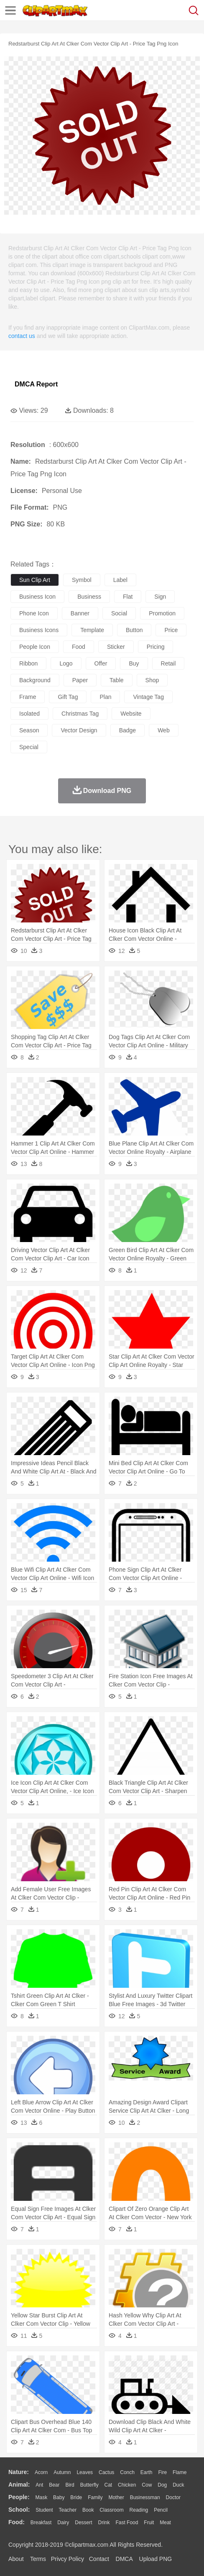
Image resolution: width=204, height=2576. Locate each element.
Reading (139, 2510)
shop (152, 680)
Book (88, 2510)
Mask (41, 2497)
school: (19, 2509)
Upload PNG (155, 2559)
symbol (82, 580)
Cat (108, 2485)
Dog (162, 2485)
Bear (54, 2485)
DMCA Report (36, 384)
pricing (156, 646)
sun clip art (34, 580)
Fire (162, 2472)
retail (168, 663)
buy (134, 663)
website (130, 713)
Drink (104, 2522)
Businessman (145, 2497)
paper (80, 680)
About (16, 2559)
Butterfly (89, 2485)
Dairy (63, 2522)
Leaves (84, 2472)
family (95, 2497)
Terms (38, 2559)
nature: (18, 2472)
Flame (179, 2472)
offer (100, 663)
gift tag (68, 697)
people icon (34, 646)
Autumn (62, 2472)
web (164, 730)
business (89, 596)
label (120, 580)
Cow (147, 2485)
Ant (39, 2485)
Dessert (83, 2522)
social (119, 613)
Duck (178, 2485)
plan (105, 697)
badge (127, 730)
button (134, 630)
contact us (21, 336)
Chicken (127, 2485)
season (29, 730)
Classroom (111, 2510)
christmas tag (80, 713)
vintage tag (148, 697)
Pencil (161, 2510)
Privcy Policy (67, 2559)
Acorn (41, 2472)
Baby (58, 2497)
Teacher (68, 2510)
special (28, 747)
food (78, 646)
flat (128, 596)
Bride (76, 2497)
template (92, 630)
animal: (19, 2484)
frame (27, 697)
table (116, 680)
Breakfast (41, 2522)
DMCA (124, 2559)
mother (116, 2497)
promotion (162, 613)
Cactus (106, 2472)
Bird (69, 2485)
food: (16, 2522)
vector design (79, 730)
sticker (116, 646)
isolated (29, 713)
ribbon (28, 663)
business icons (39, 630)
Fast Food (126, 2522)
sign (160, 596)
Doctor (173, 2497)
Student (44, 2510)
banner (80, 613)
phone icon (34, 613)
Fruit (149, 2522)
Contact (99, 2559)
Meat (165, 2522)
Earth (146, 2472)
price (171, 630)
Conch (127, 2472)
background (35, 680)
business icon (37, 596)
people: (19, 2497)
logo (65, 663)
